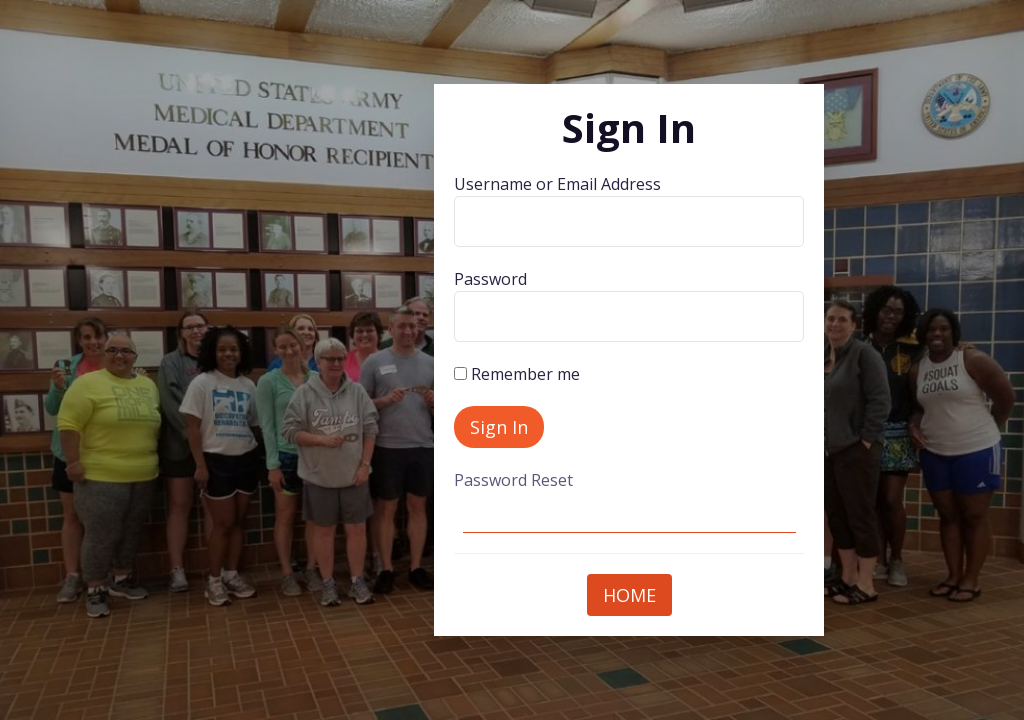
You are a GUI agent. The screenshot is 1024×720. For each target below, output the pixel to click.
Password (490, 279)
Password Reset (513, 480)
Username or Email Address (557, 184)
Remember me (517, 374)
